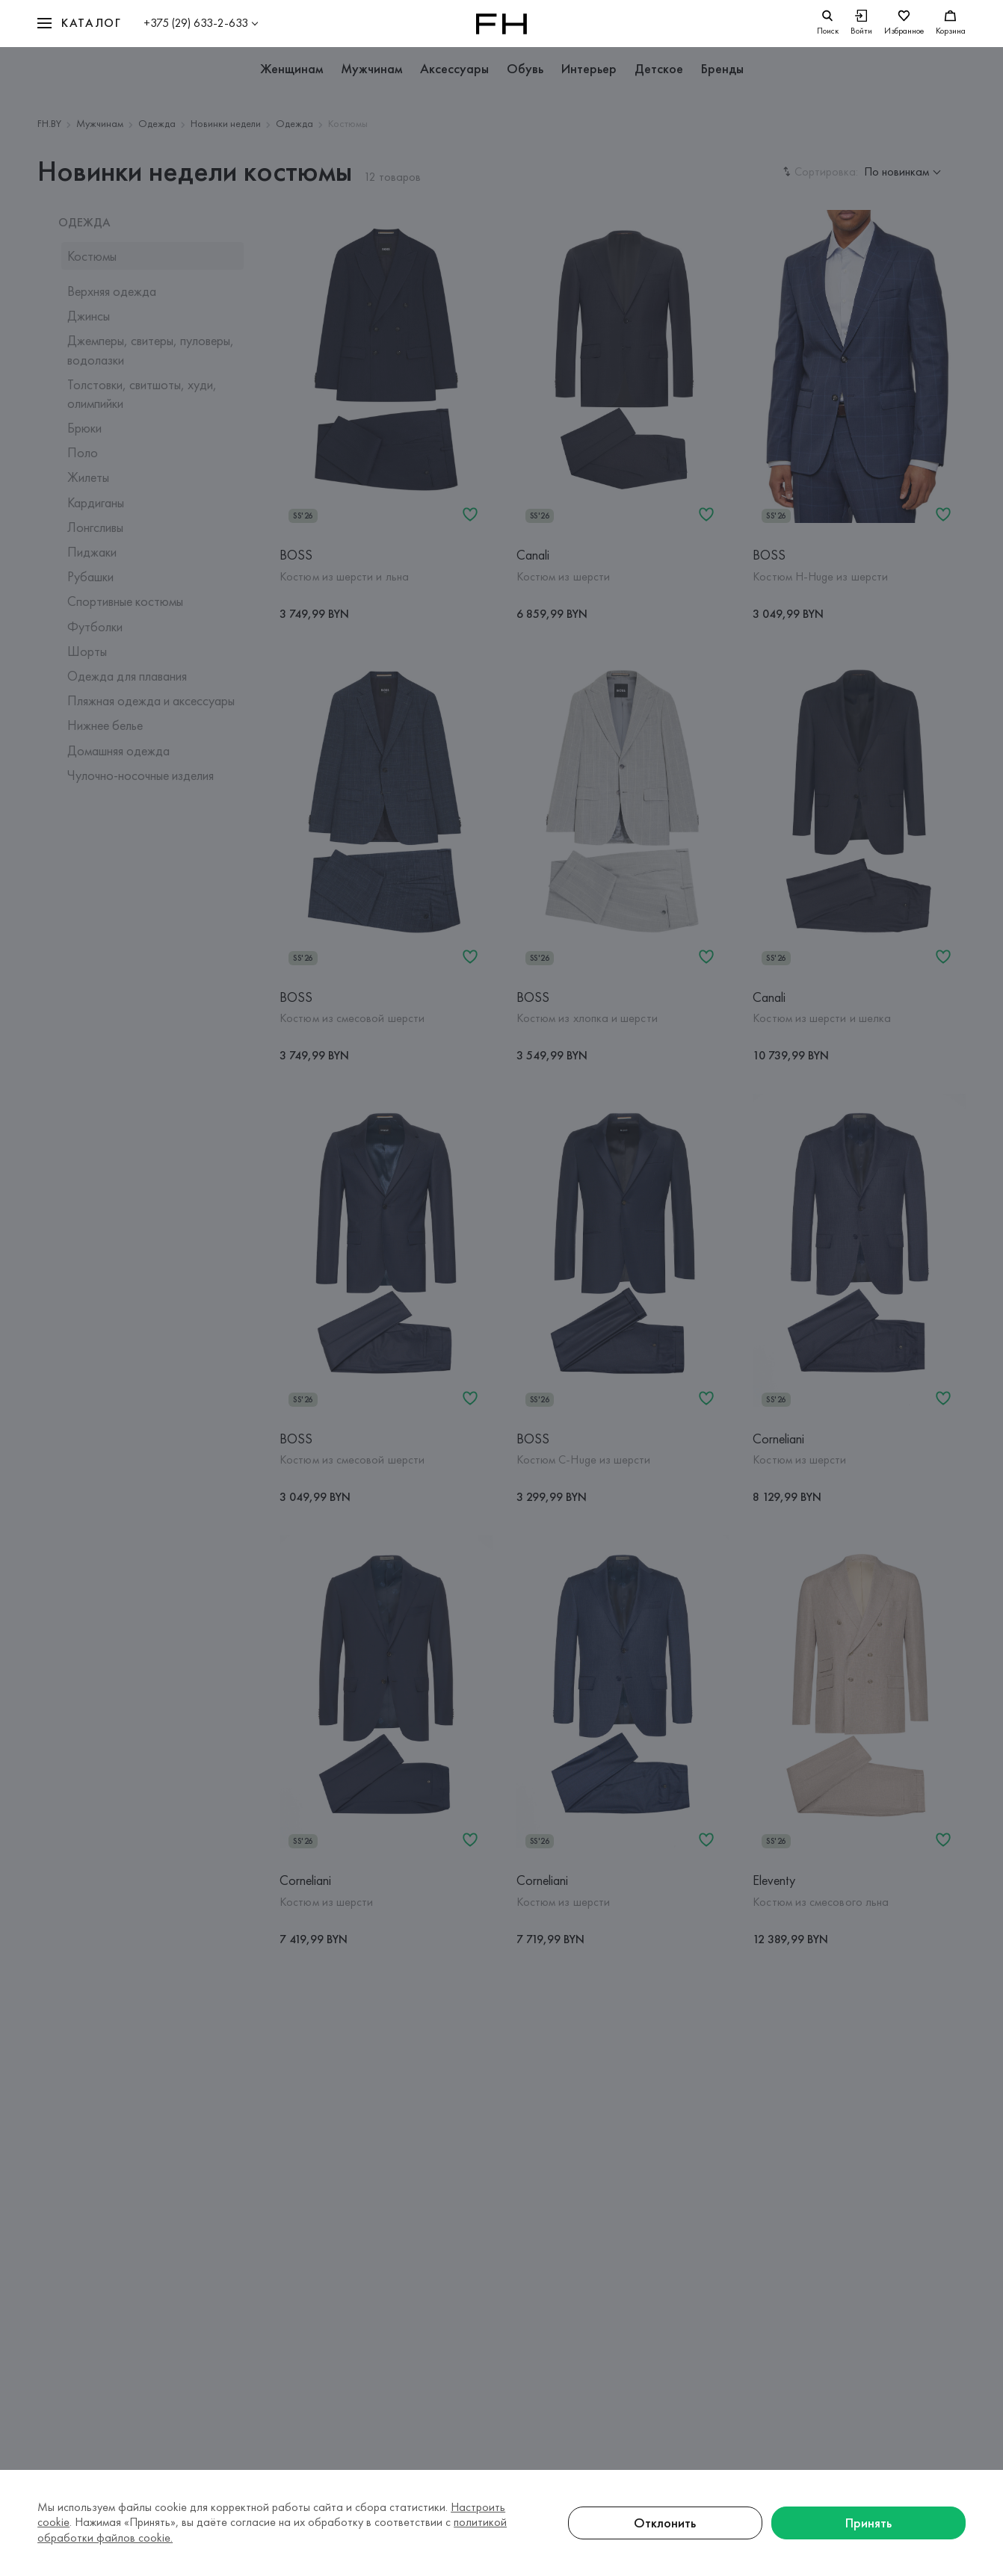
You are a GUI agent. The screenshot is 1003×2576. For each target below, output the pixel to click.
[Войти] (861, 23)
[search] (828, 23)
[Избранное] (904, 23)
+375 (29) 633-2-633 (195, 23)
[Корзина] (951, 23)
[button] (79, 23)
